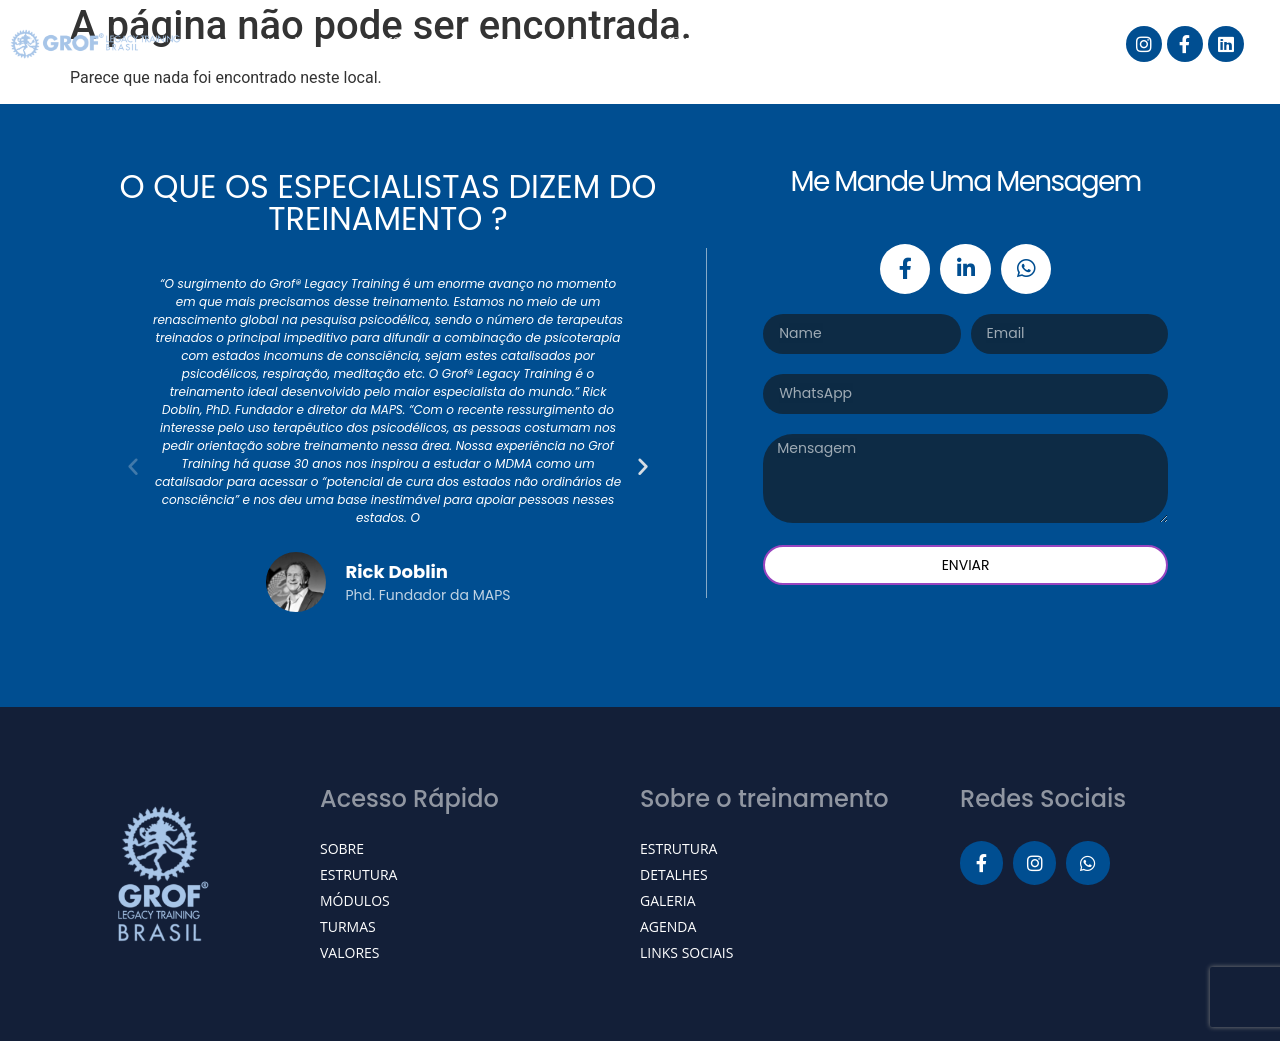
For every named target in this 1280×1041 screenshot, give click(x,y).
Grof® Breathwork (711, 43)
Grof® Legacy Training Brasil (474, 43)
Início (288, 43)
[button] (133, 466)
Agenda (866, 43)
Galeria (982, 43)
